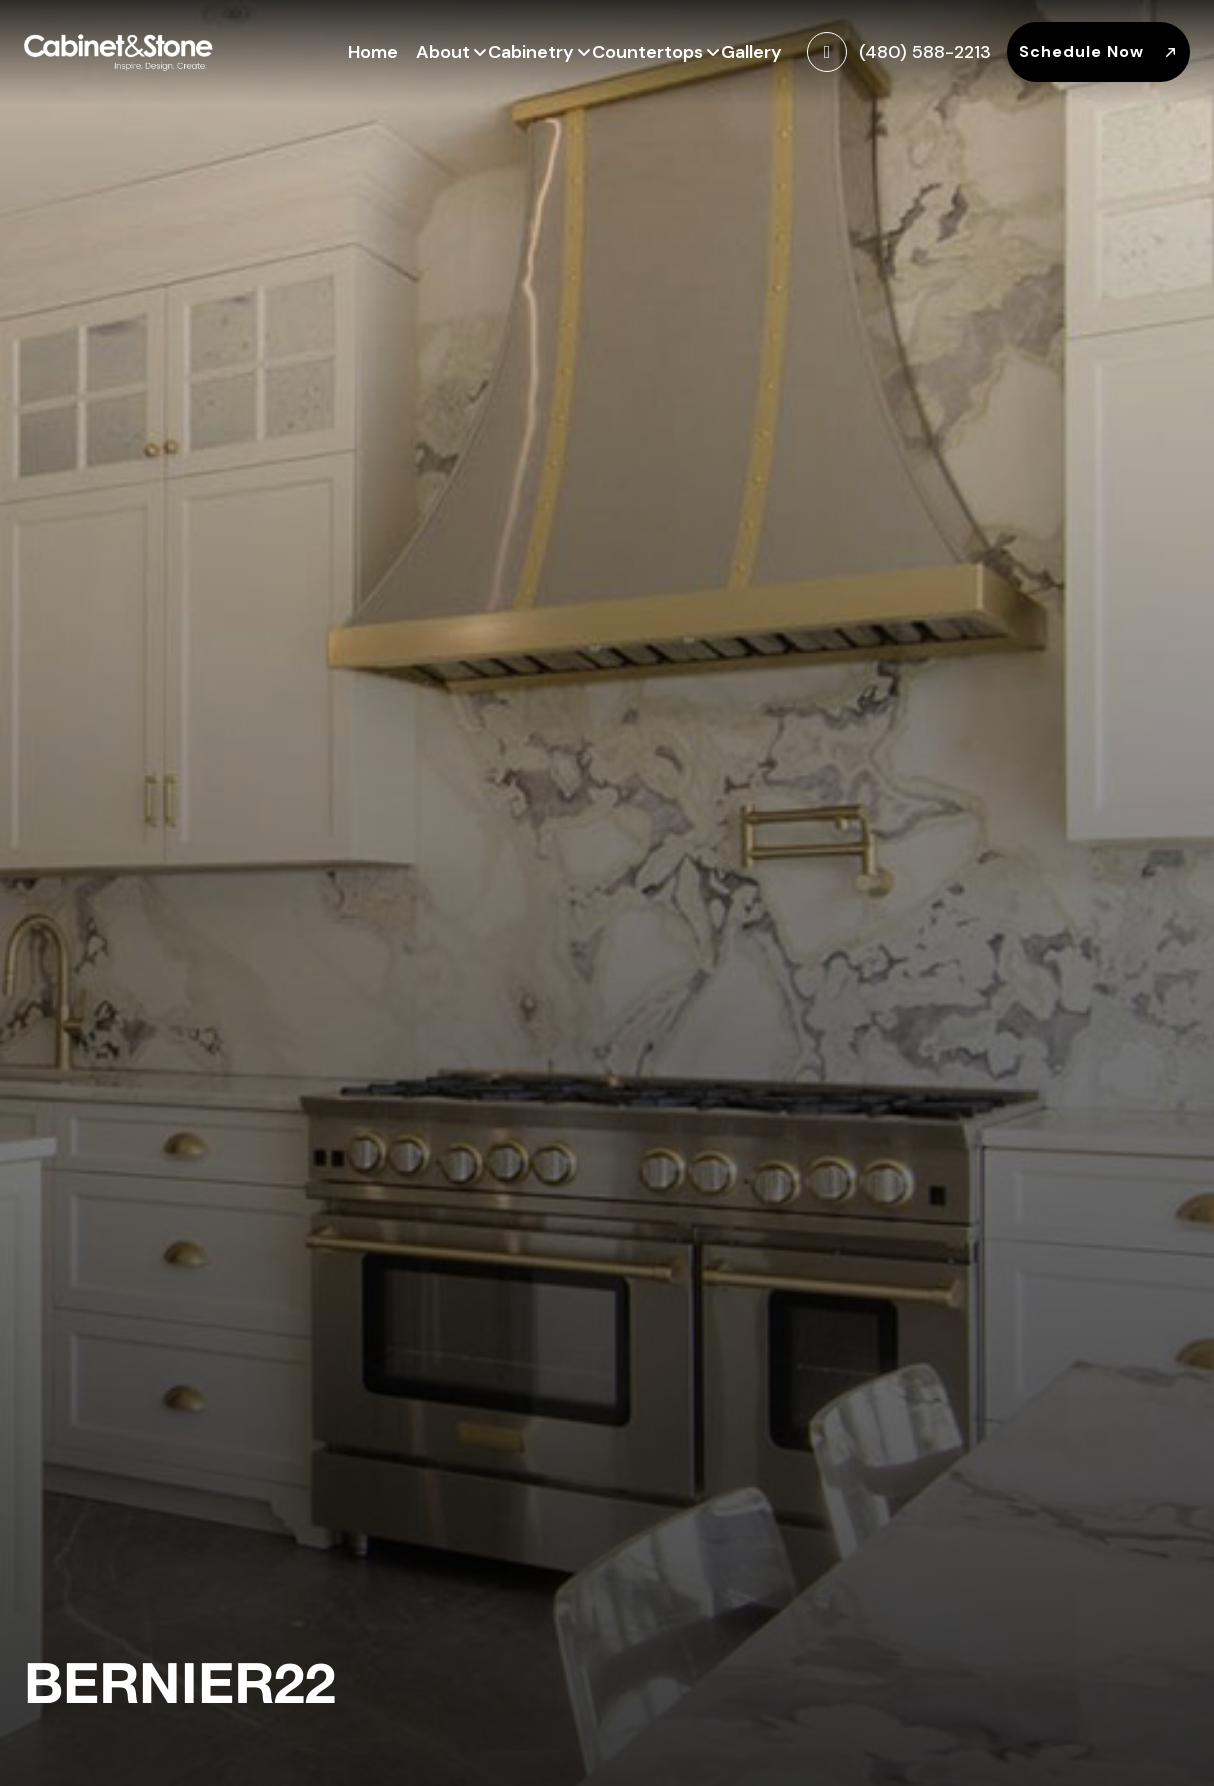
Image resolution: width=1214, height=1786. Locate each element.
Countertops (647, 49)
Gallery (751, 52)
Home (373, 52)
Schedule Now (1098, 51)
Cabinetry (531, 49)
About (443, 49)
